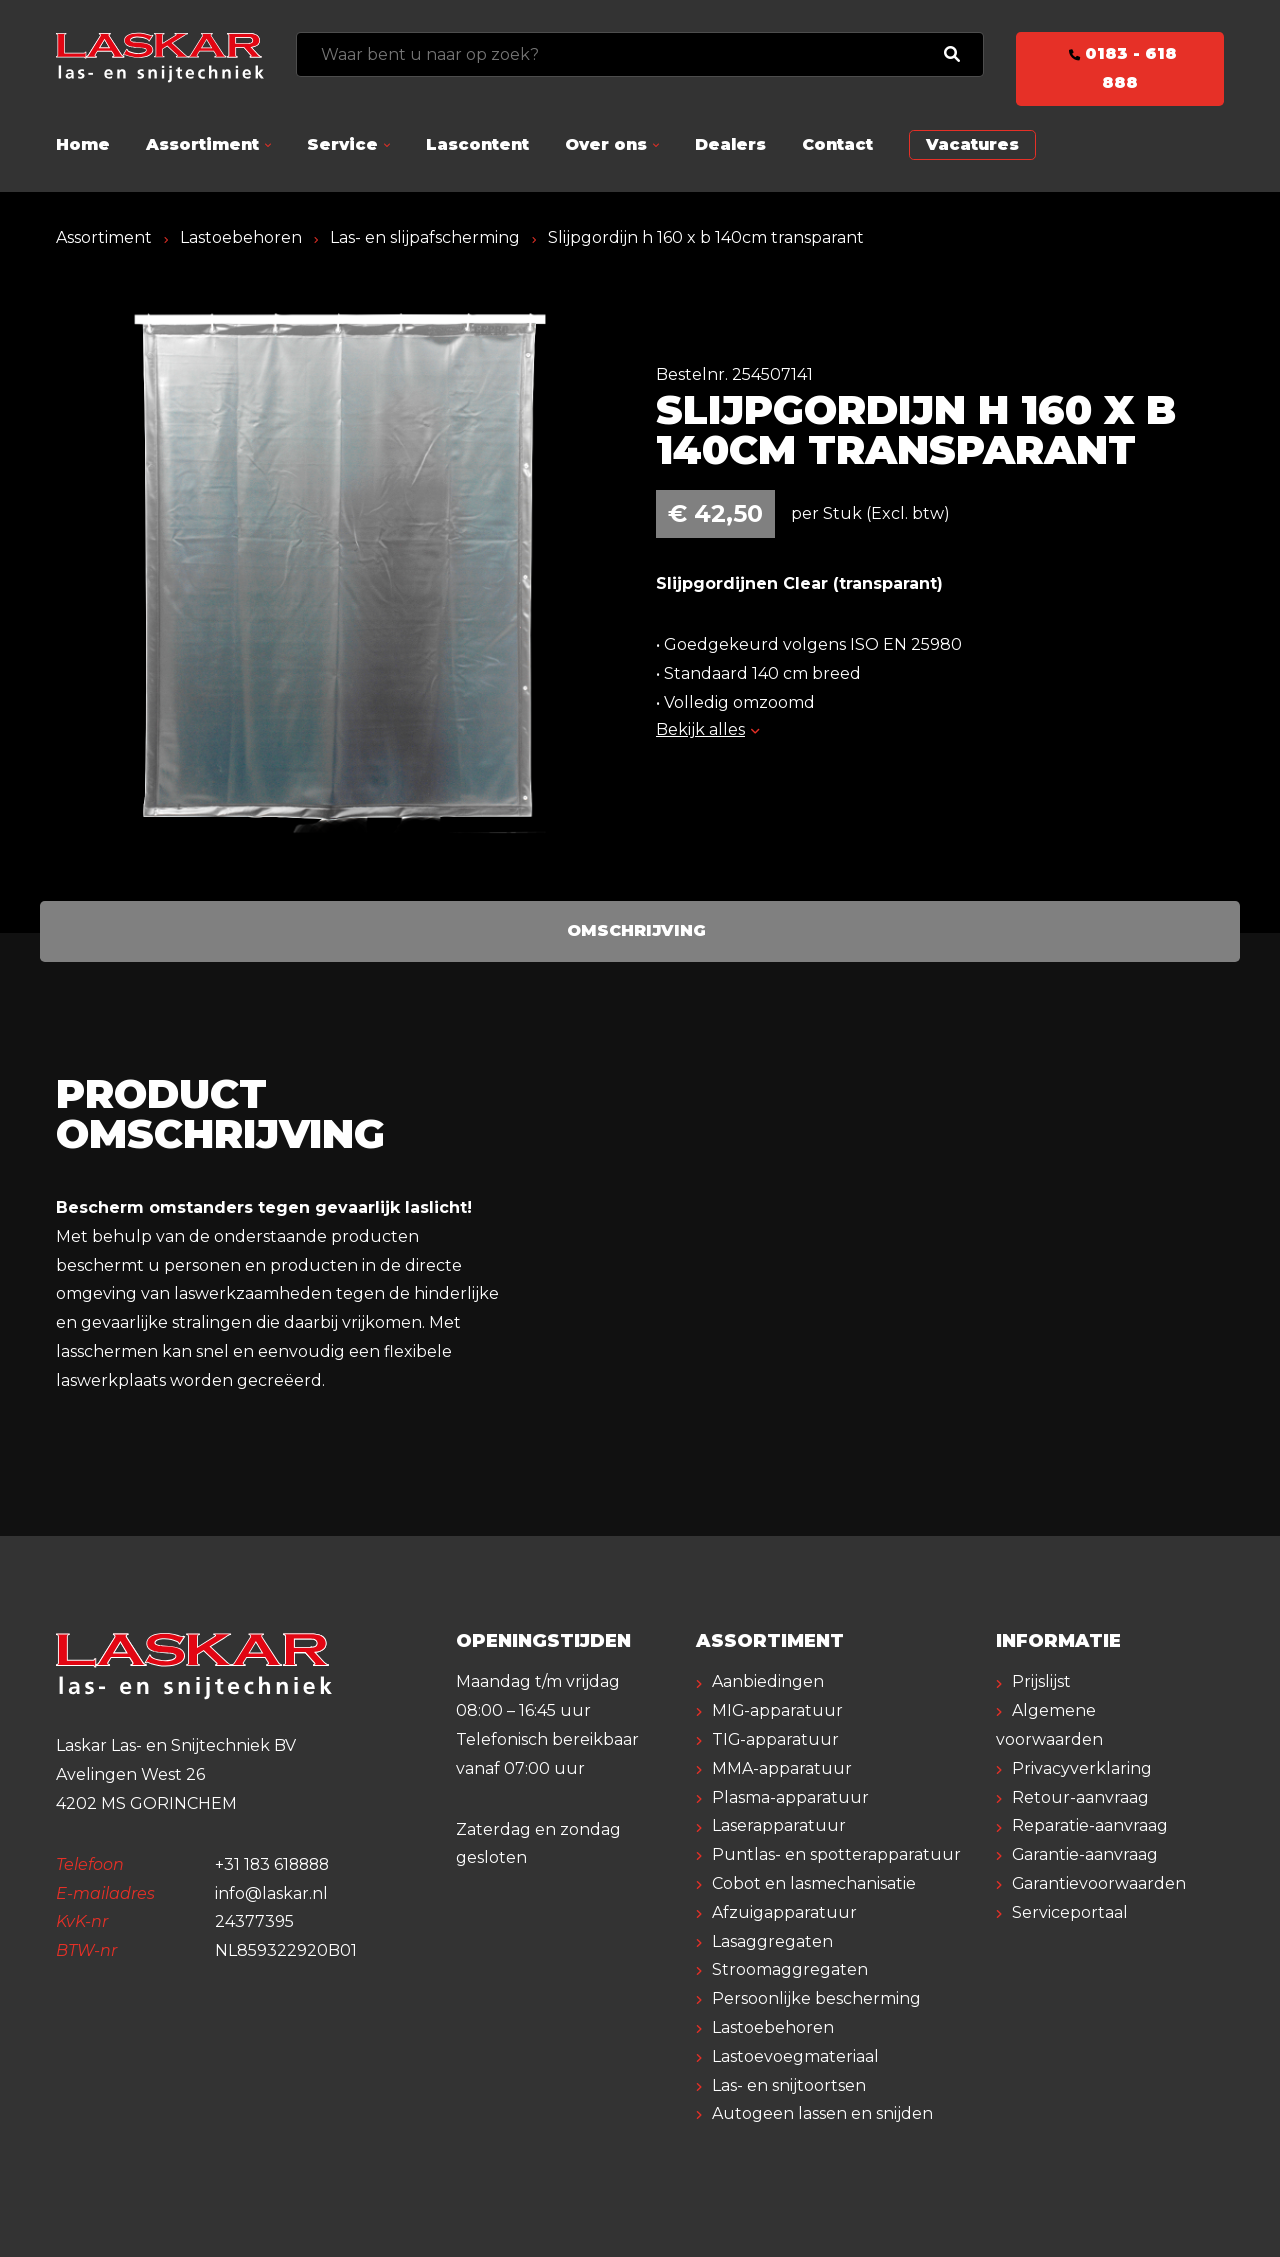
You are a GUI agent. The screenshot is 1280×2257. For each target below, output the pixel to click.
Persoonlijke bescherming (816, 1998)
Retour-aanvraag (1080, 1797)
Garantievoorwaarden (1099, 1883)
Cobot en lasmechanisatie (814, 1883)
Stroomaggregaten (790, 1969)
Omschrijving (636, 930)
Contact (837, 144)
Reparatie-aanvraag (1090, 1825)
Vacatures (972, 144)
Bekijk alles (707, 729)
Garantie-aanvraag (1085, 1854)
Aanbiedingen (768, 1681)
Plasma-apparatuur (790, 1797)
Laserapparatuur (779, 1825)
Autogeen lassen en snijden (822, 2113)
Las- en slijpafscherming (425, 237)
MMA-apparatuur (782, 1768)
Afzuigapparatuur (784, 1912)
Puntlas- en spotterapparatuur (836, 1854)
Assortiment (202, 144)
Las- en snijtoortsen (789, 2085)
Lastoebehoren (241, 237)
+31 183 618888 (274, 1864)
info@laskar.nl (271, 1893)
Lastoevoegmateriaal (795, 2056)
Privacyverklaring (1082, 1768)
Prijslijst (1041, 1681)
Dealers (730, 144)
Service (342, 144)
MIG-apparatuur (778, 1710)
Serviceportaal (1070, 1912)
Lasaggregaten (772, 1941)
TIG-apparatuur (776, 1739)
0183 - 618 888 (1120, 68)
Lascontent (477, 144)
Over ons (606, 144)
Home (83, 144)
